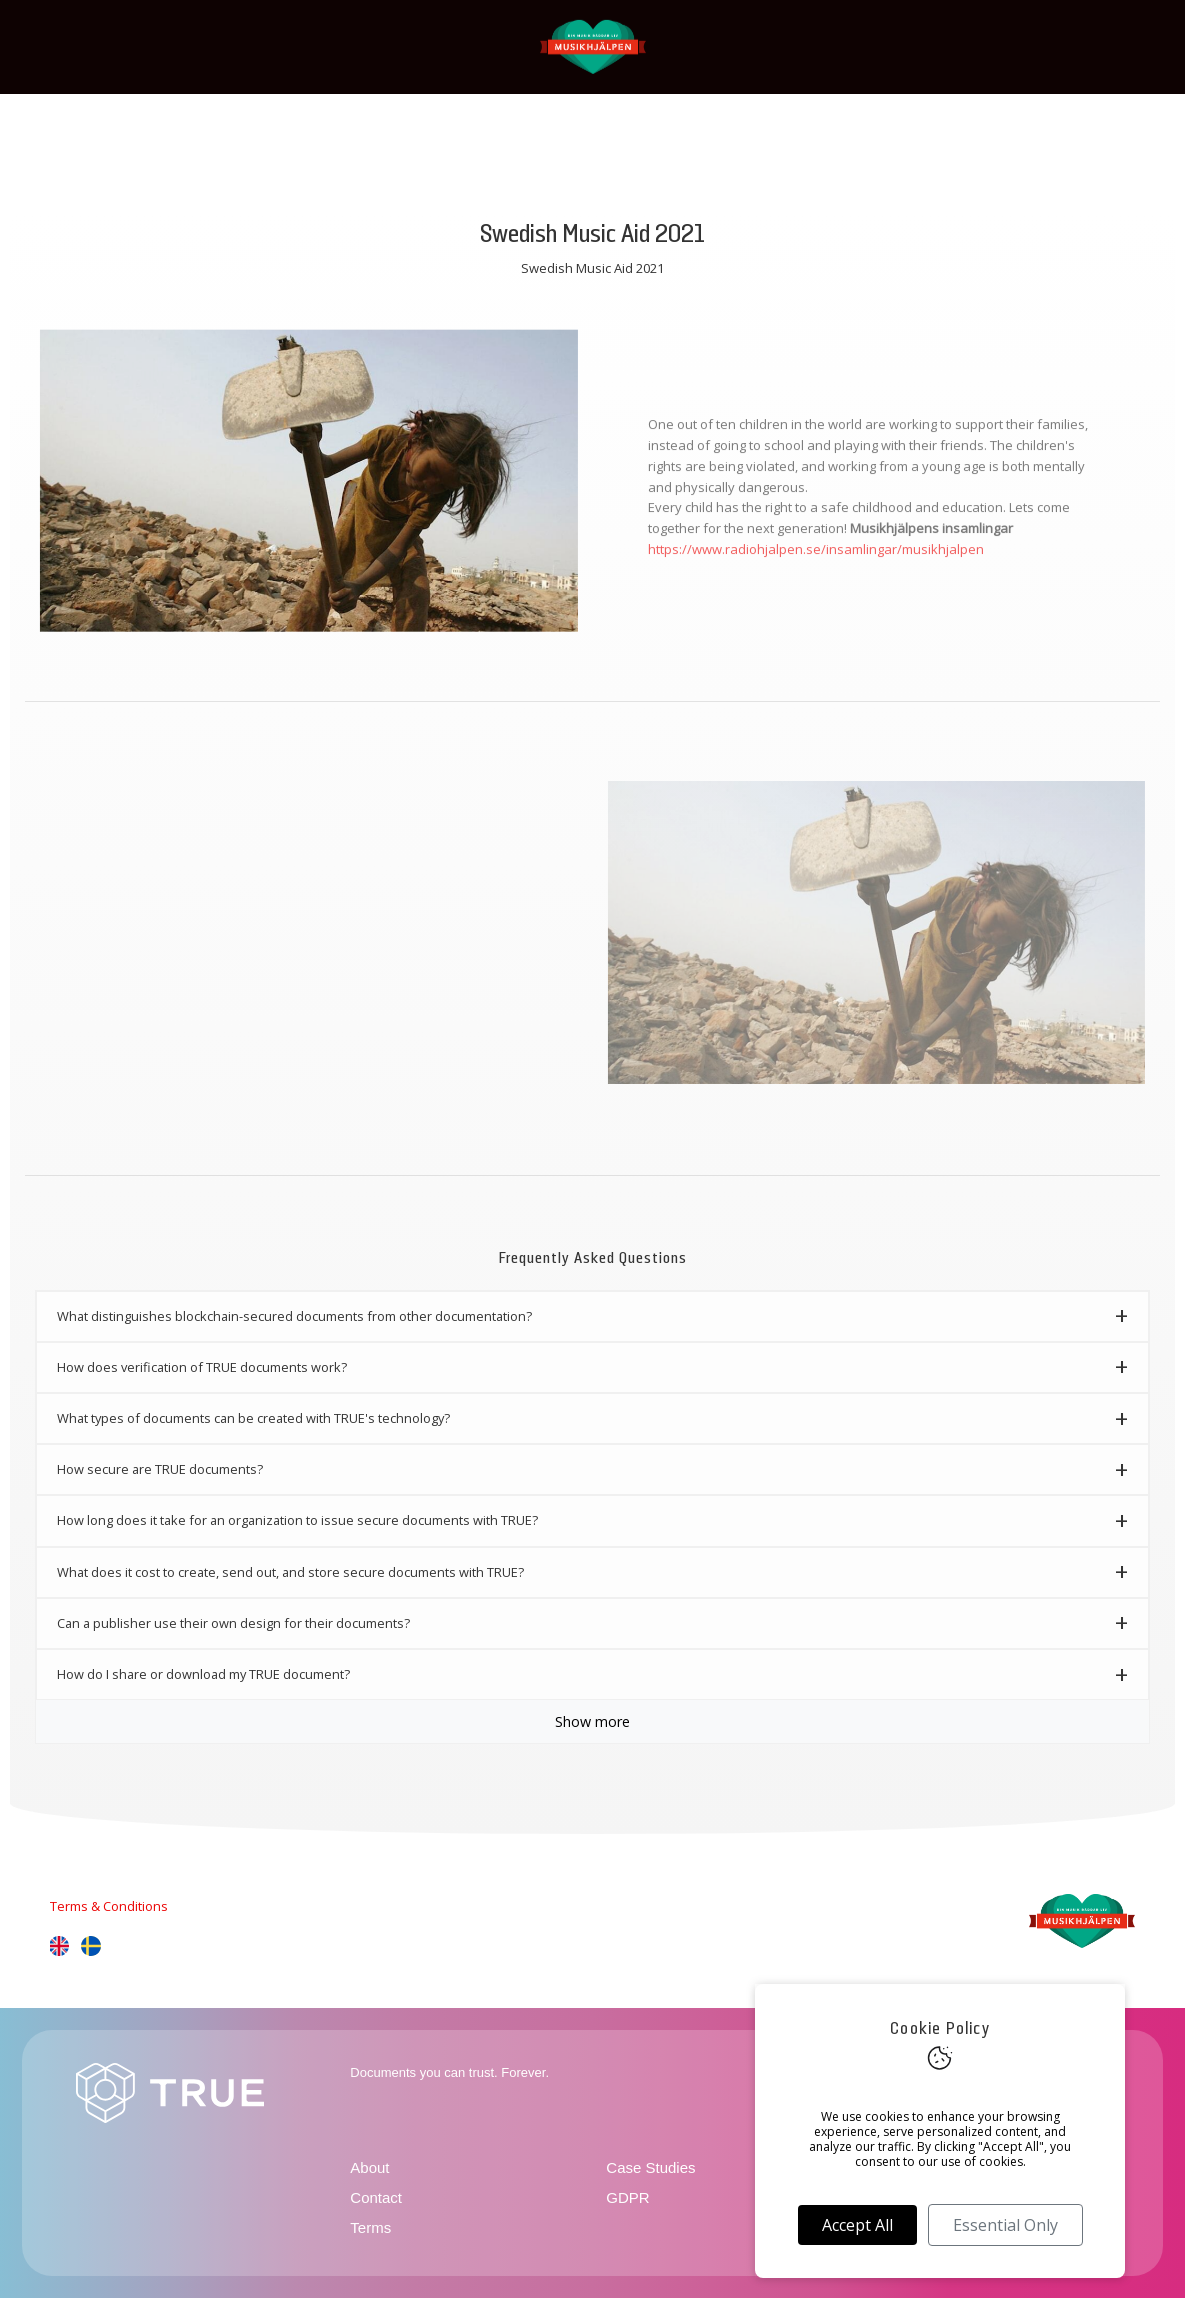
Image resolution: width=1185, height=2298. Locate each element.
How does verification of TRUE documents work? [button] (202, 1367)
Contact (376, 2197)
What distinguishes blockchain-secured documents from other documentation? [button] (294, 1316)
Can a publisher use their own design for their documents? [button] (233, 1623)
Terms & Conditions (109, 1906)
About (369, 2167)
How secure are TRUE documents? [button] (160, 1469)
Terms (370, 2227)
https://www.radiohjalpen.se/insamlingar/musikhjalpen (816, 558)
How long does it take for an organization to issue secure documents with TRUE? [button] (297, 1520)
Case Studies (650, 2167)
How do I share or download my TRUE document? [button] (203, 1674)
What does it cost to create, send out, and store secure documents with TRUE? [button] (290, 1572)
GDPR (627, 2197)
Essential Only (1005, 2225)
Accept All (857, 2225)
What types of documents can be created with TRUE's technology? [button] (253, 1418)
